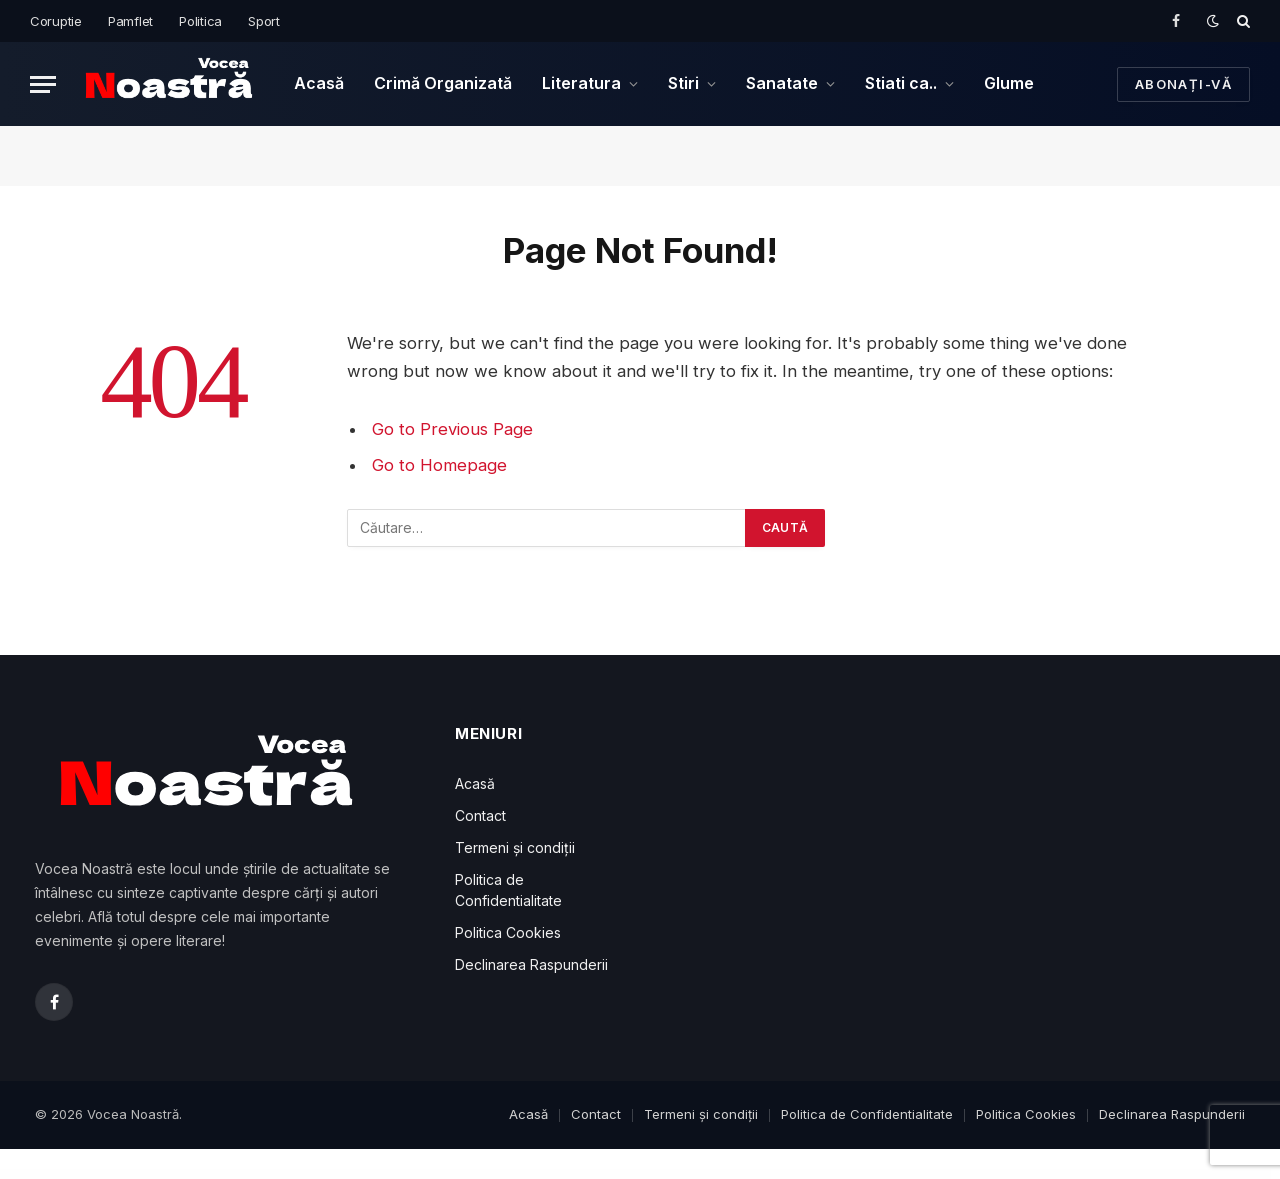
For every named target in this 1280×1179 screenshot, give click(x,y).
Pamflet (130, 21)
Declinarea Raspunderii (531, 964)
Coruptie (56, 21)
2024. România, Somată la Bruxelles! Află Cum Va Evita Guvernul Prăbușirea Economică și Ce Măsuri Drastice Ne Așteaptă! (580, 1175)
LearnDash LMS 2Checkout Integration (814, 1175)
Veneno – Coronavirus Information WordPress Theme (862, 1175)
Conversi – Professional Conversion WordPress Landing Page (674, 1175)
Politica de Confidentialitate (867, 1114)
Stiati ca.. (901, 83)
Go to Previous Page (452, 429)
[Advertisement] (850, 865)
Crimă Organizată (443, 83)
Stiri (683, 83)
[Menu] (43, 84)
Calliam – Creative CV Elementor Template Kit (1007, 1175)
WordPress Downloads (88, 1175)
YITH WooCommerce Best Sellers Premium (1113, 1175)
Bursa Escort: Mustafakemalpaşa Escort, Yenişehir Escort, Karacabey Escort (276, 1175)
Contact (480, 815)
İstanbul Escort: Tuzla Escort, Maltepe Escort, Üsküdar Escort (202, 1175)
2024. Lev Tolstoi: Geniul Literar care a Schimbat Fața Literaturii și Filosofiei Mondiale (358, 1175)
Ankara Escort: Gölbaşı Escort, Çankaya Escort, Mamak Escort (135, 1175)
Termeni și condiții (515, 847)
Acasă (319, 83)
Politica (200, 21)
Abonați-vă (1183, 84)
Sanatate (782, 83)
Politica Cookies (508, 932)
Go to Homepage (439, 465)
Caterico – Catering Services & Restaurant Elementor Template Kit (1172, 1175)
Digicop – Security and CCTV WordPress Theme (958, 1175)
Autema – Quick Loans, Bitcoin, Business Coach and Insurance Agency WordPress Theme (749, 1175)
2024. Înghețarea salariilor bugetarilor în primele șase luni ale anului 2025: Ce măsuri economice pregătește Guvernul (459, 1175)
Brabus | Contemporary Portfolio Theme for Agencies (1060, 1175)
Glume (1009, 83)
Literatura (581, 83)
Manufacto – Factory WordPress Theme (911, 1175)
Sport (264, 21)
